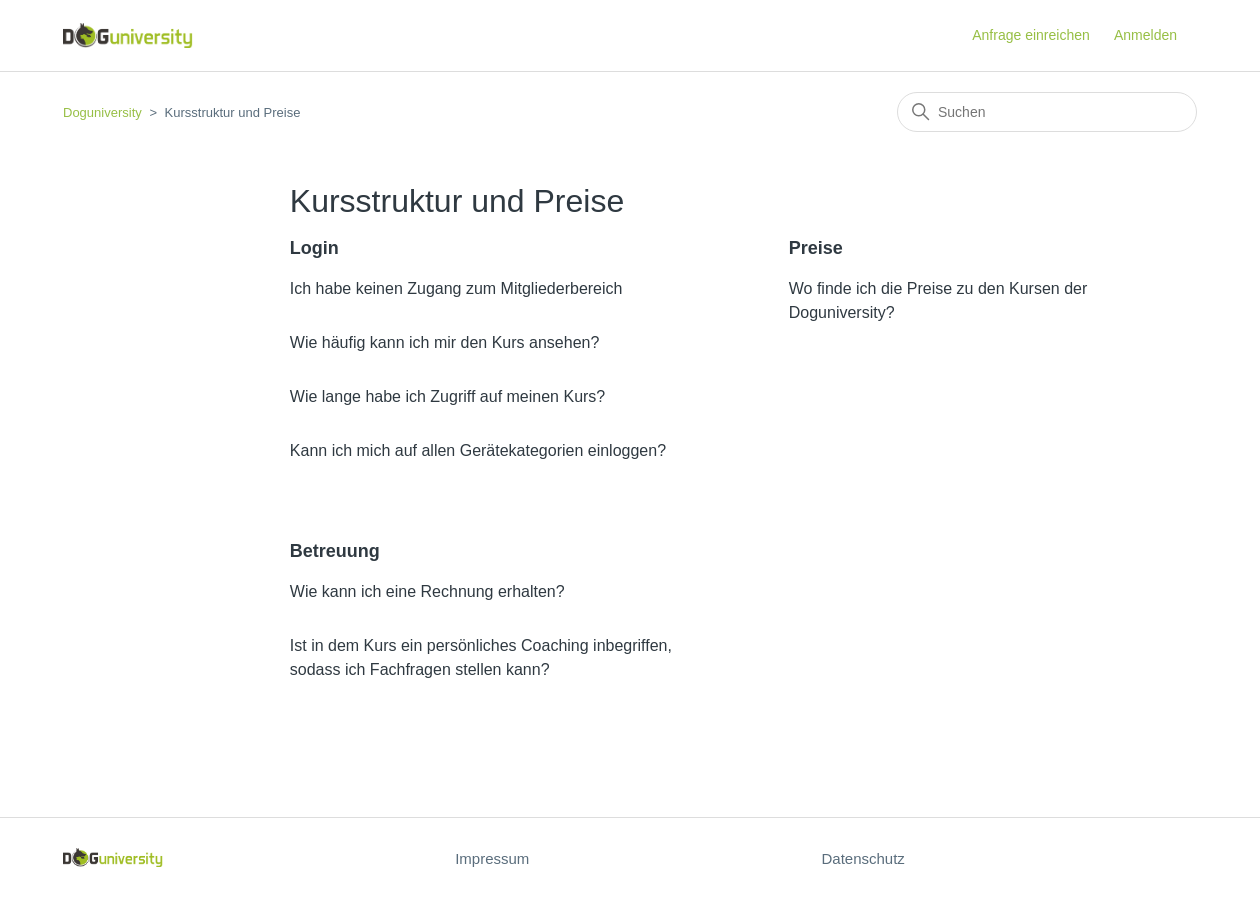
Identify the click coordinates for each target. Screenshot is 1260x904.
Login (314, 248)
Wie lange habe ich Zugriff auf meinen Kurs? (447, 396)
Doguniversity (102, 112)
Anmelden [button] (1145, 35)
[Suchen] (1047, 112)
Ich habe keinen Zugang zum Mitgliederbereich (456, 288)
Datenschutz (862, 858)
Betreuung (335, 551)
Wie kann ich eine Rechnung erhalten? (427, 591)
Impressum (492, 858)
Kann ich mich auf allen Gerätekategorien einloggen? (478, 450)
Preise (816, 248)
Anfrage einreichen (1031, 35)
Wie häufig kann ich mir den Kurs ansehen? (445, 342)
